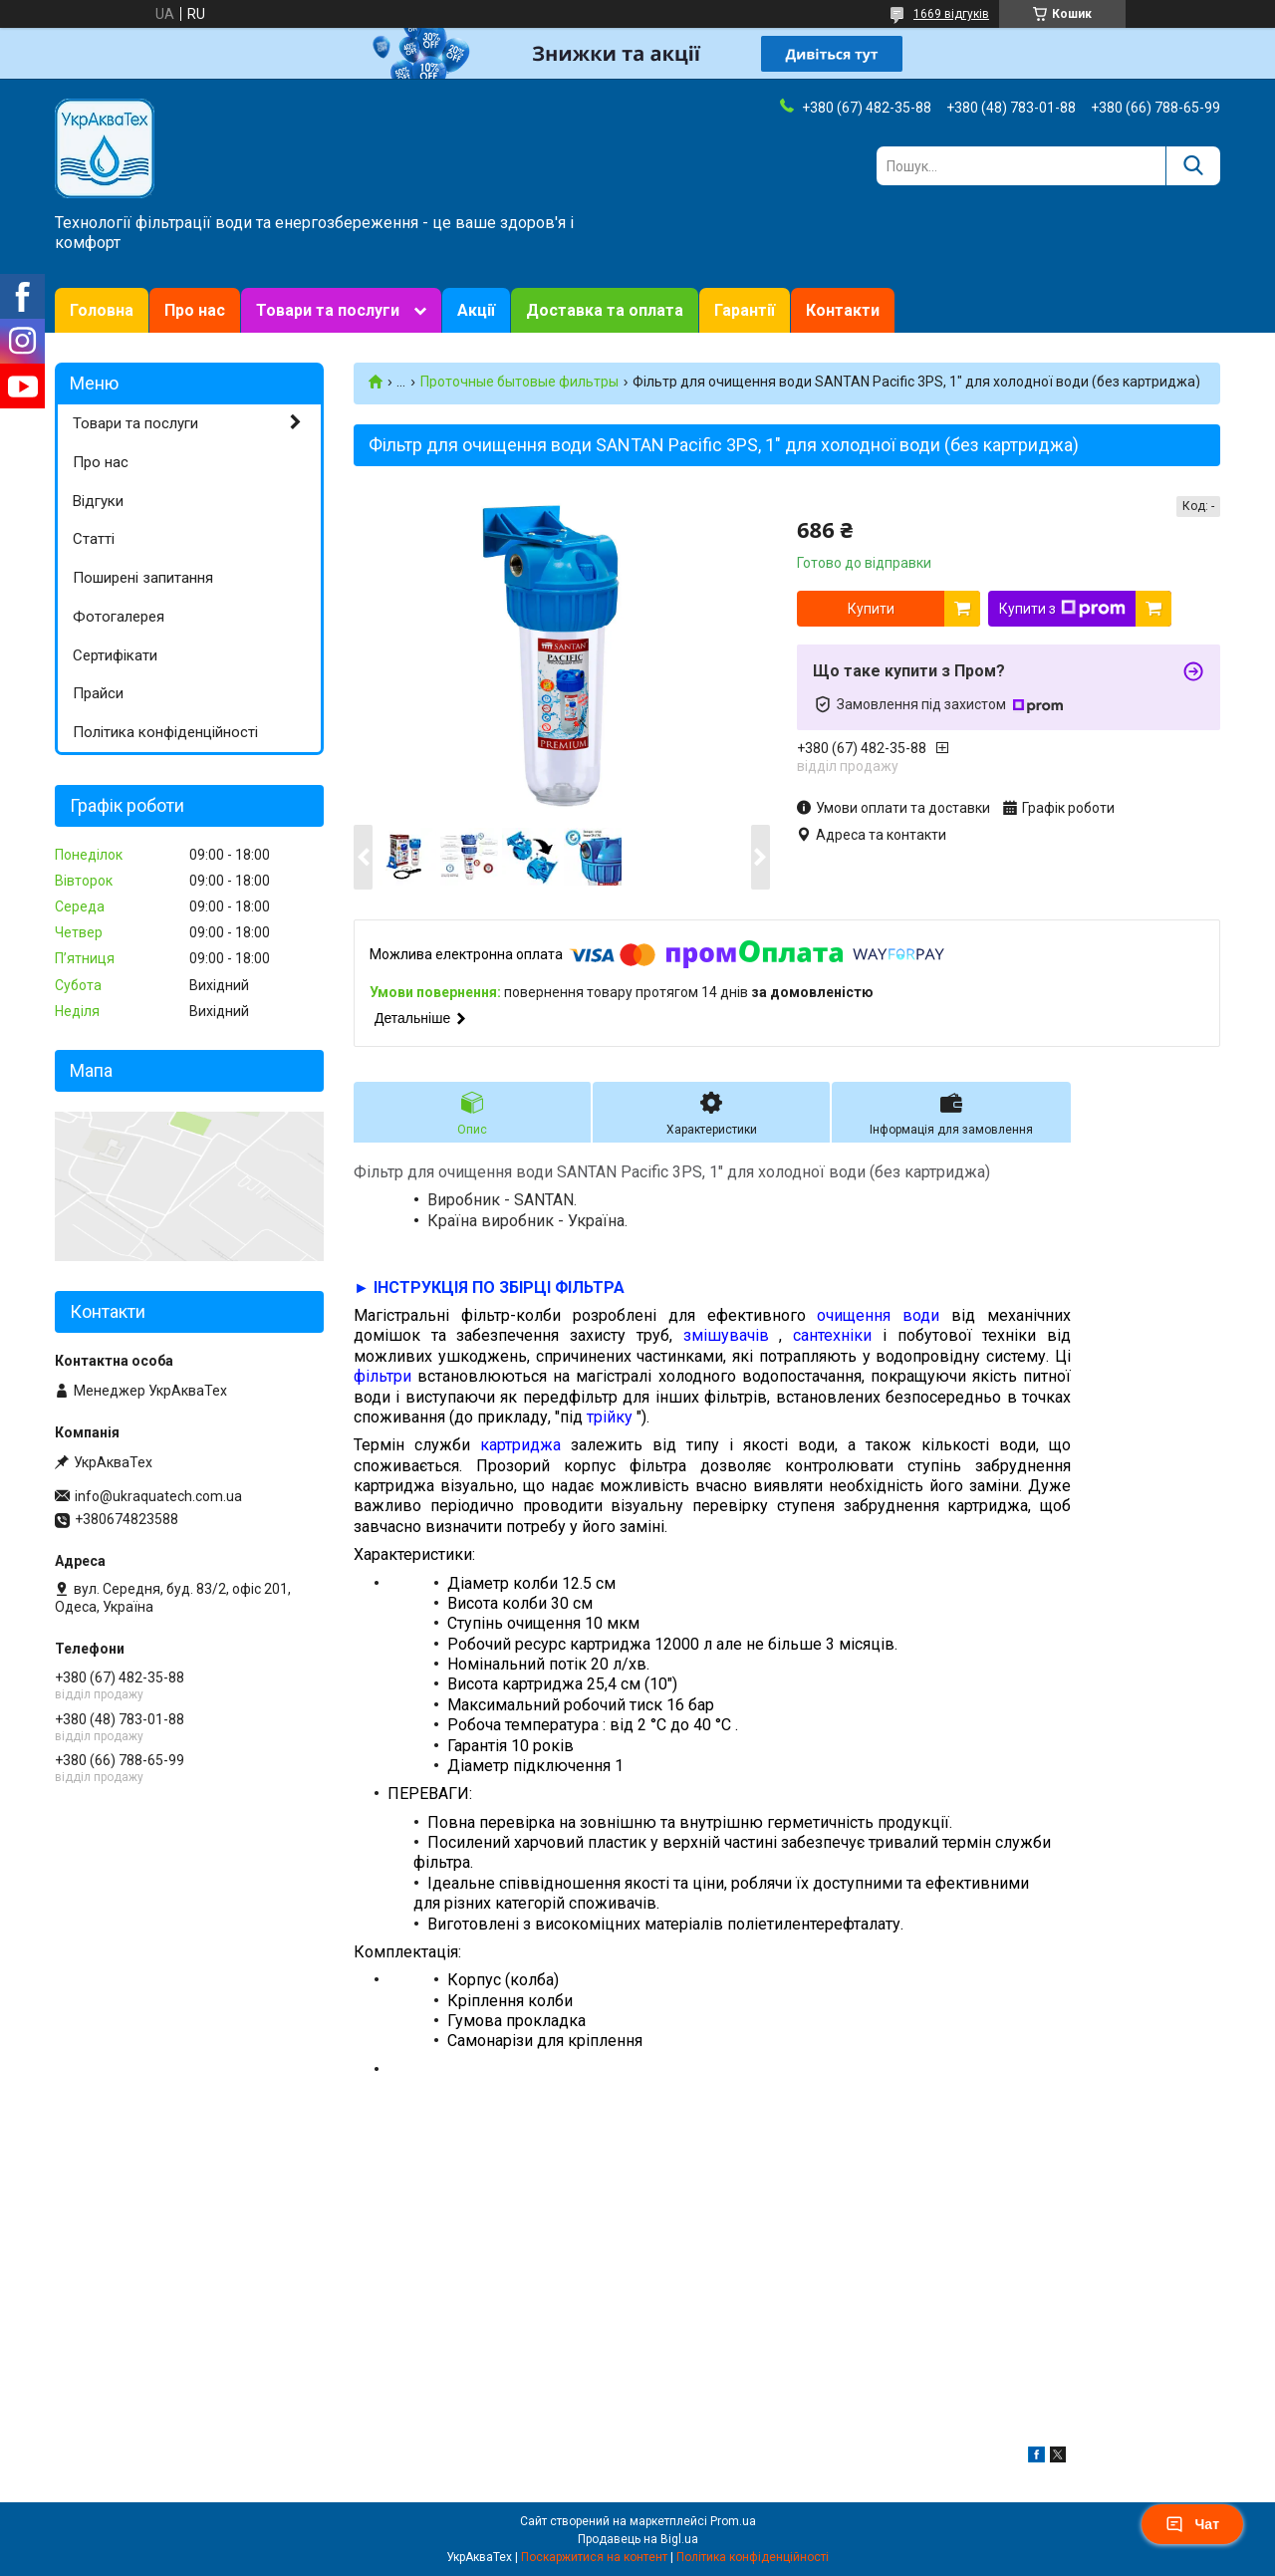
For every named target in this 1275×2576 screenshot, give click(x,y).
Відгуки (98, 501)
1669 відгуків (951, 14)
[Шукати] (1192, 165)
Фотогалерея (118, 617)
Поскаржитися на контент (594, 2557)
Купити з (1062, 609)
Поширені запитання (143, 578)
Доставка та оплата (604, 310)
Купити (871, 609)
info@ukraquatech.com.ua (158, 1496)
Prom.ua (733, 2521)
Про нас (194, 310)
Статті (94, 539)
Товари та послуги (327, 310)
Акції (476, 310)
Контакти (843, 310)
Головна (101, 310)
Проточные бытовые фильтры (519, 381)
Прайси (98, 693)
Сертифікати (115, 655)
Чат (1192, 2524)
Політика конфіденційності (165, 732)
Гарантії (744, 310)
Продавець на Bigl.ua (638, 2539)
